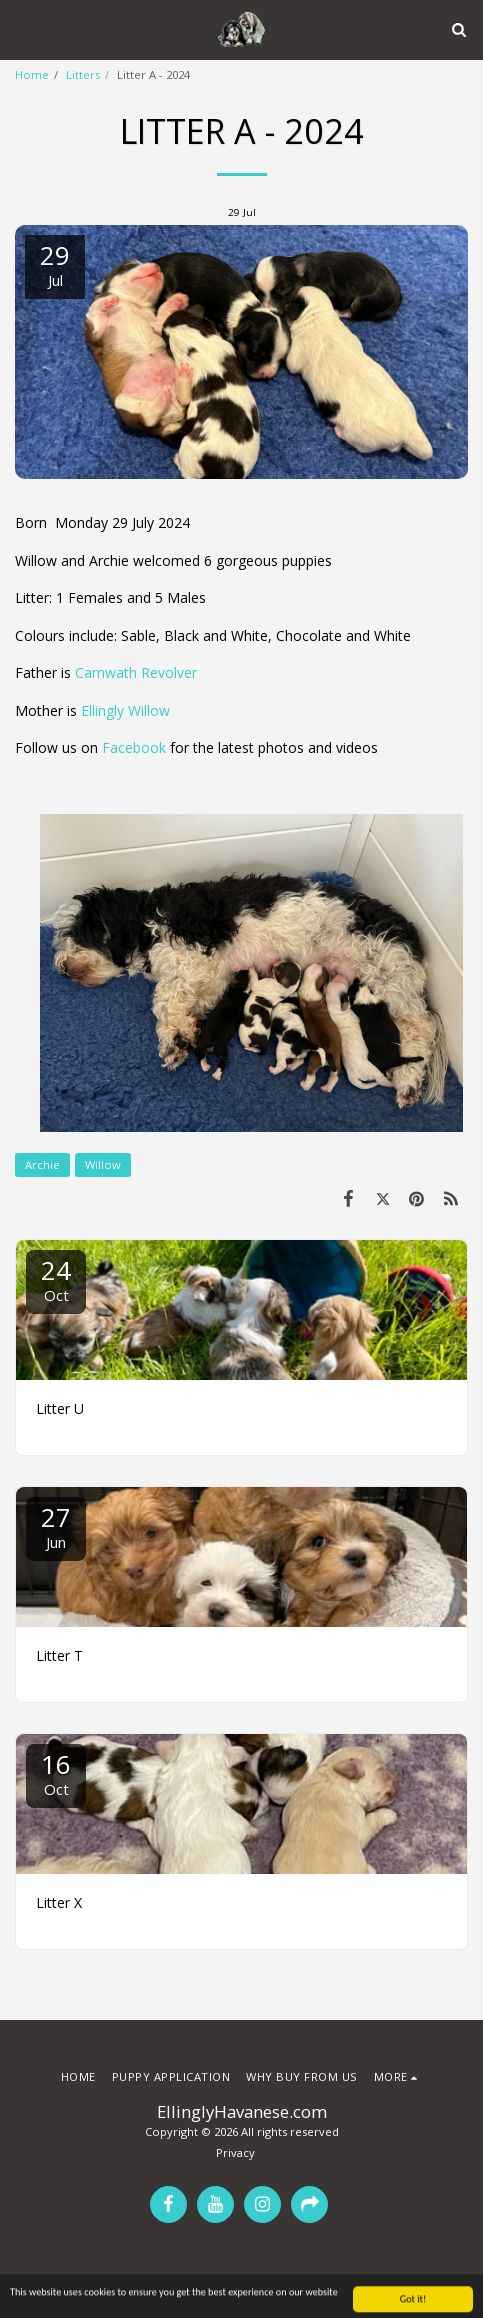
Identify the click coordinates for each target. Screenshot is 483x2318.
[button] (22, 28)
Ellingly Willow (125, 710)
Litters (83, 74)
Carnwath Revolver (136, 672)
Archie (42, 1164)
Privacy (235, 2152)
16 (56, 1772)
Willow (103, 1164)
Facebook (134, 747)
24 (56, 1278)
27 (56, 1525)
